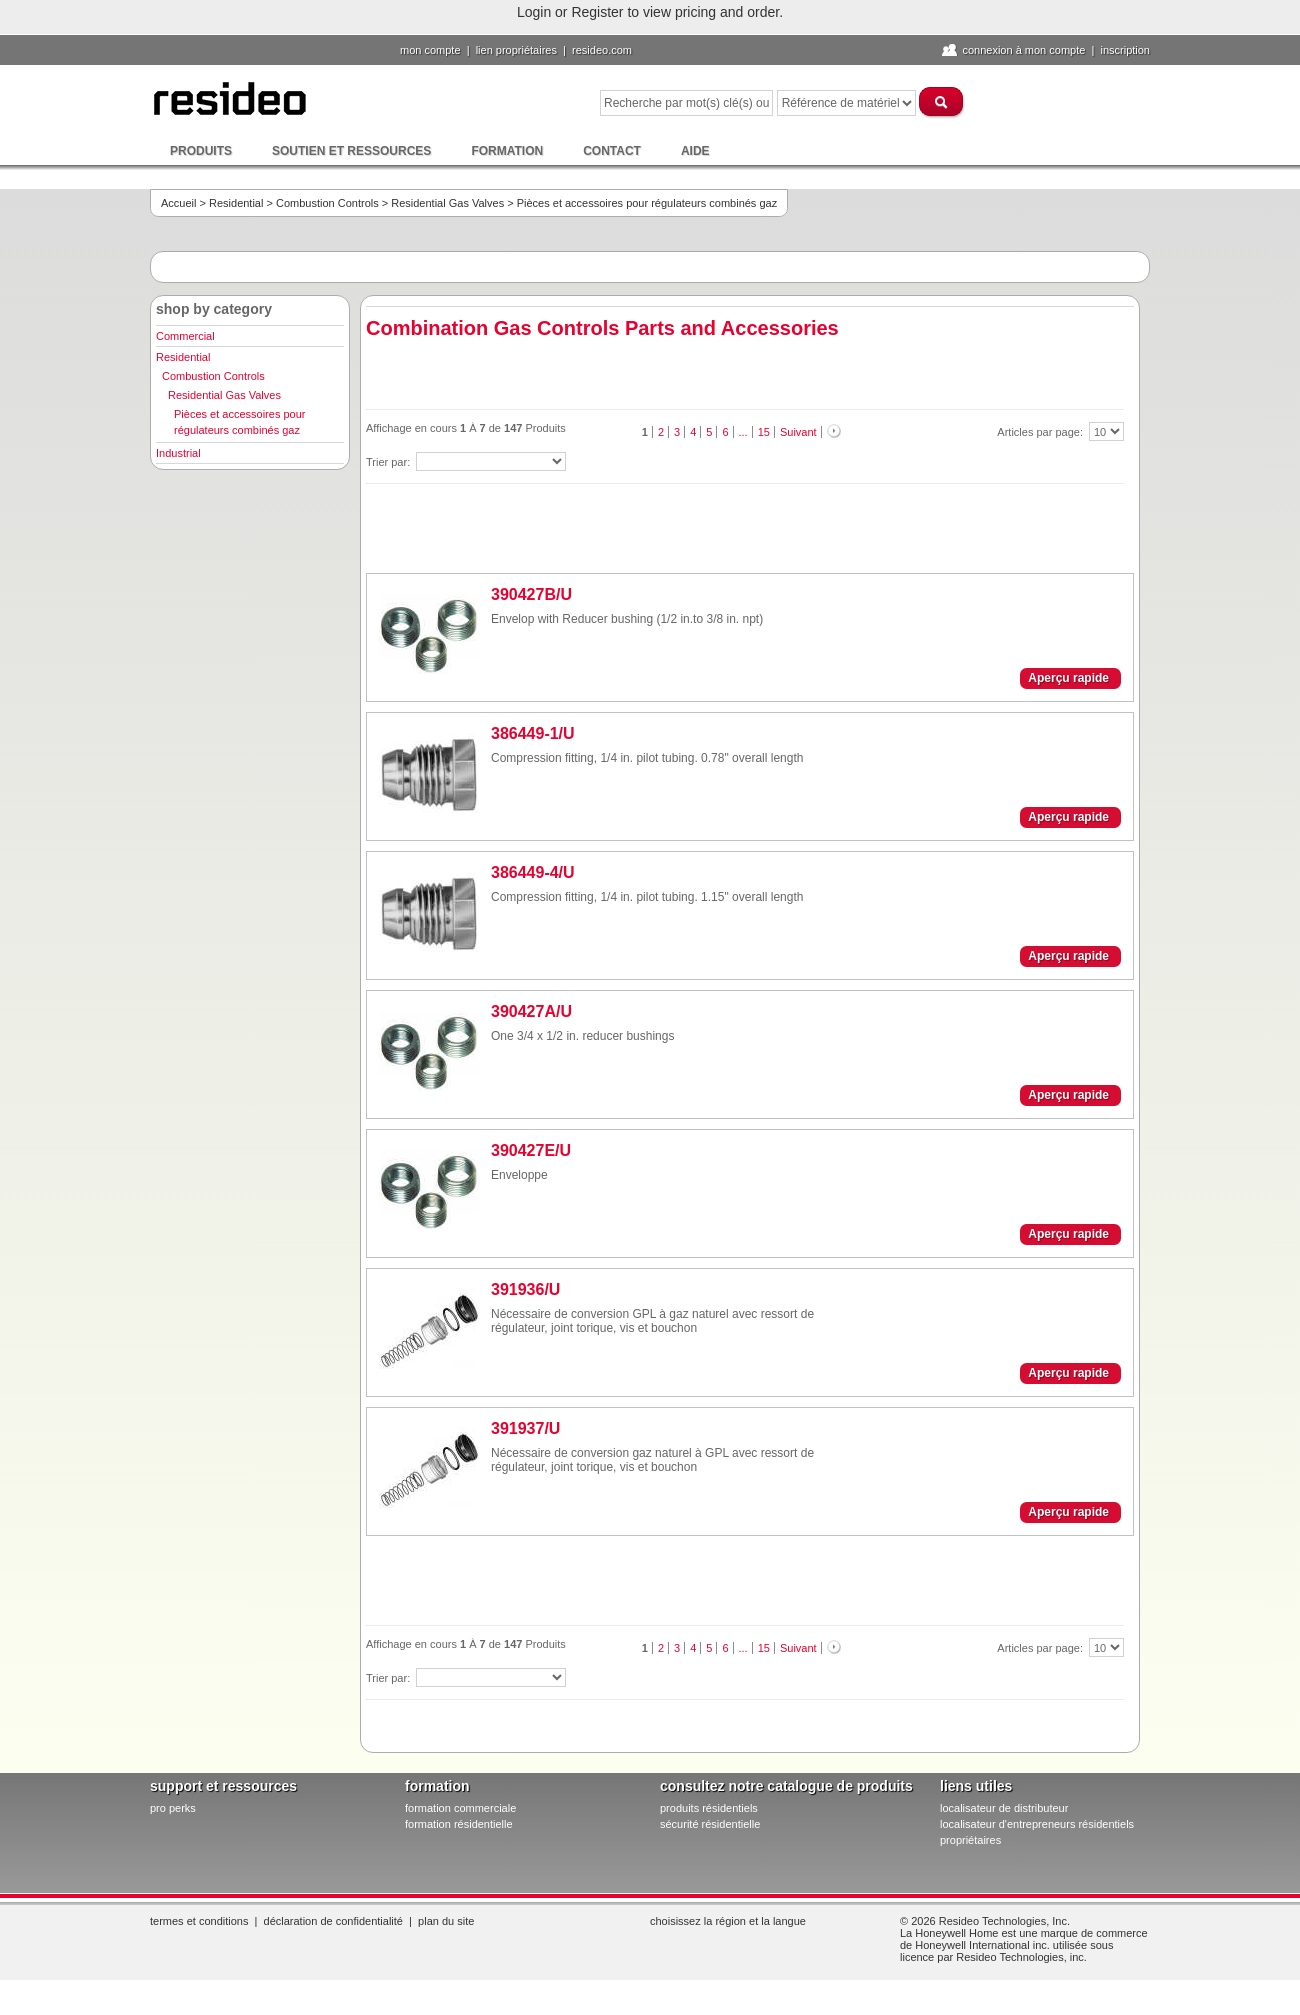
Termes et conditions (199, 1921)
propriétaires (970, 1840)
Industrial (178, 453)
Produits (201, 151)
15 (764, 432)
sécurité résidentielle (710, 1824)
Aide (695, 151)
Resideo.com (602, 50)
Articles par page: (1041, 432)
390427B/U (531, 594)
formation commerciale (460, 1808)
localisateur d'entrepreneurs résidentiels (1037, 1824)
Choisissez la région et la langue (728, 1921)
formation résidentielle (459, 1824)
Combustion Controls (327, 203)
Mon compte (430, 50)
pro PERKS (173, 1808)
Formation (507, 151)
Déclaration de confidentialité (333, 1921)
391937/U (525, 1428)
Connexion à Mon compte (1023, 50)
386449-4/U (533, 872)
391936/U (525, 1289)
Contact (612, 151)
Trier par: (389, 462)
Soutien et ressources (351, 151)
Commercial (185, 336)
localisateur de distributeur (1004, 1808)
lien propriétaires (516, 50)
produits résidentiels (709, 1808)
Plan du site (446, 1921)
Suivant (798, 432)
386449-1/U (533, 733)
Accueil (178, 203)
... (743, 432)
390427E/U (531, 1150)
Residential (236, 203)
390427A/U (531, 1011)
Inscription (1125, 50)
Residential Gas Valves (447, 203)
